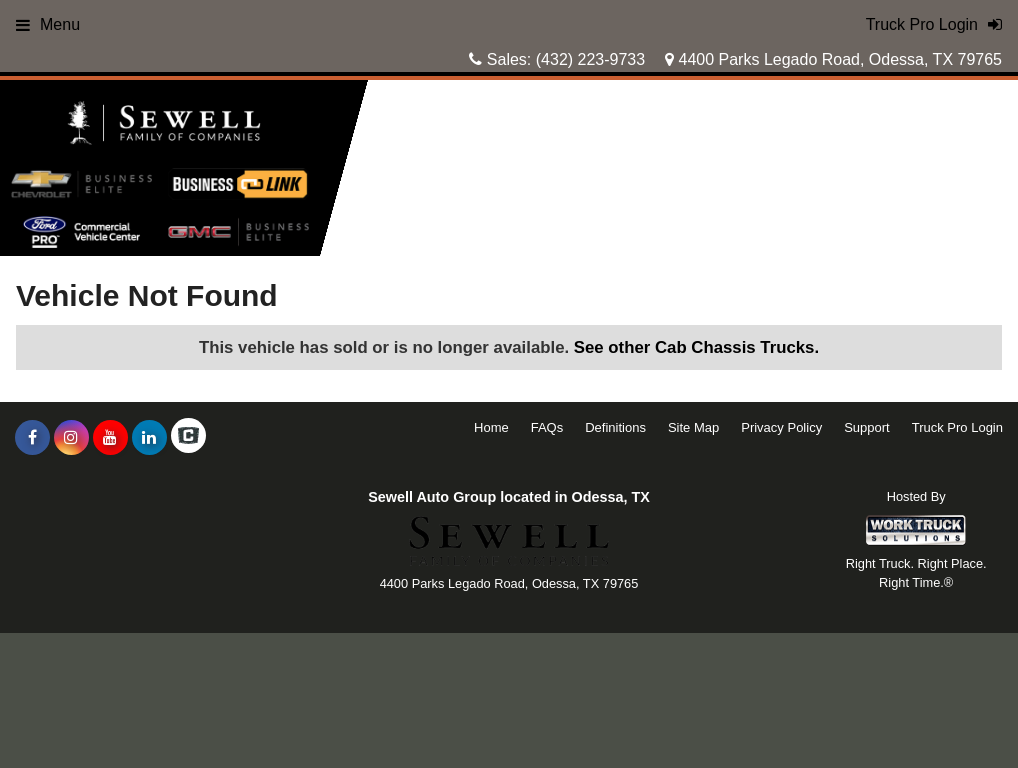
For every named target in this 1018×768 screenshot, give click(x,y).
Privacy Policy (781, 427)
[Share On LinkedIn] (149, 438)
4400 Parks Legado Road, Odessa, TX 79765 (833, 59)
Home (491, 427)
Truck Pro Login (957, 427)
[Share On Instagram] (71, 438)
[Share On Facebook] (32, 438)
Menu (48, 24)
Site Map (693, 427)
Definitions (615, 427)
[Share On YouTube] (110, 438)
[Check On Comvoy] (188, 438)
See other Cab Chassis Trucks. (696, 347)
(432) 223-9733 (590, 59)
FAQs (547, 427)
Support (867, 427)
